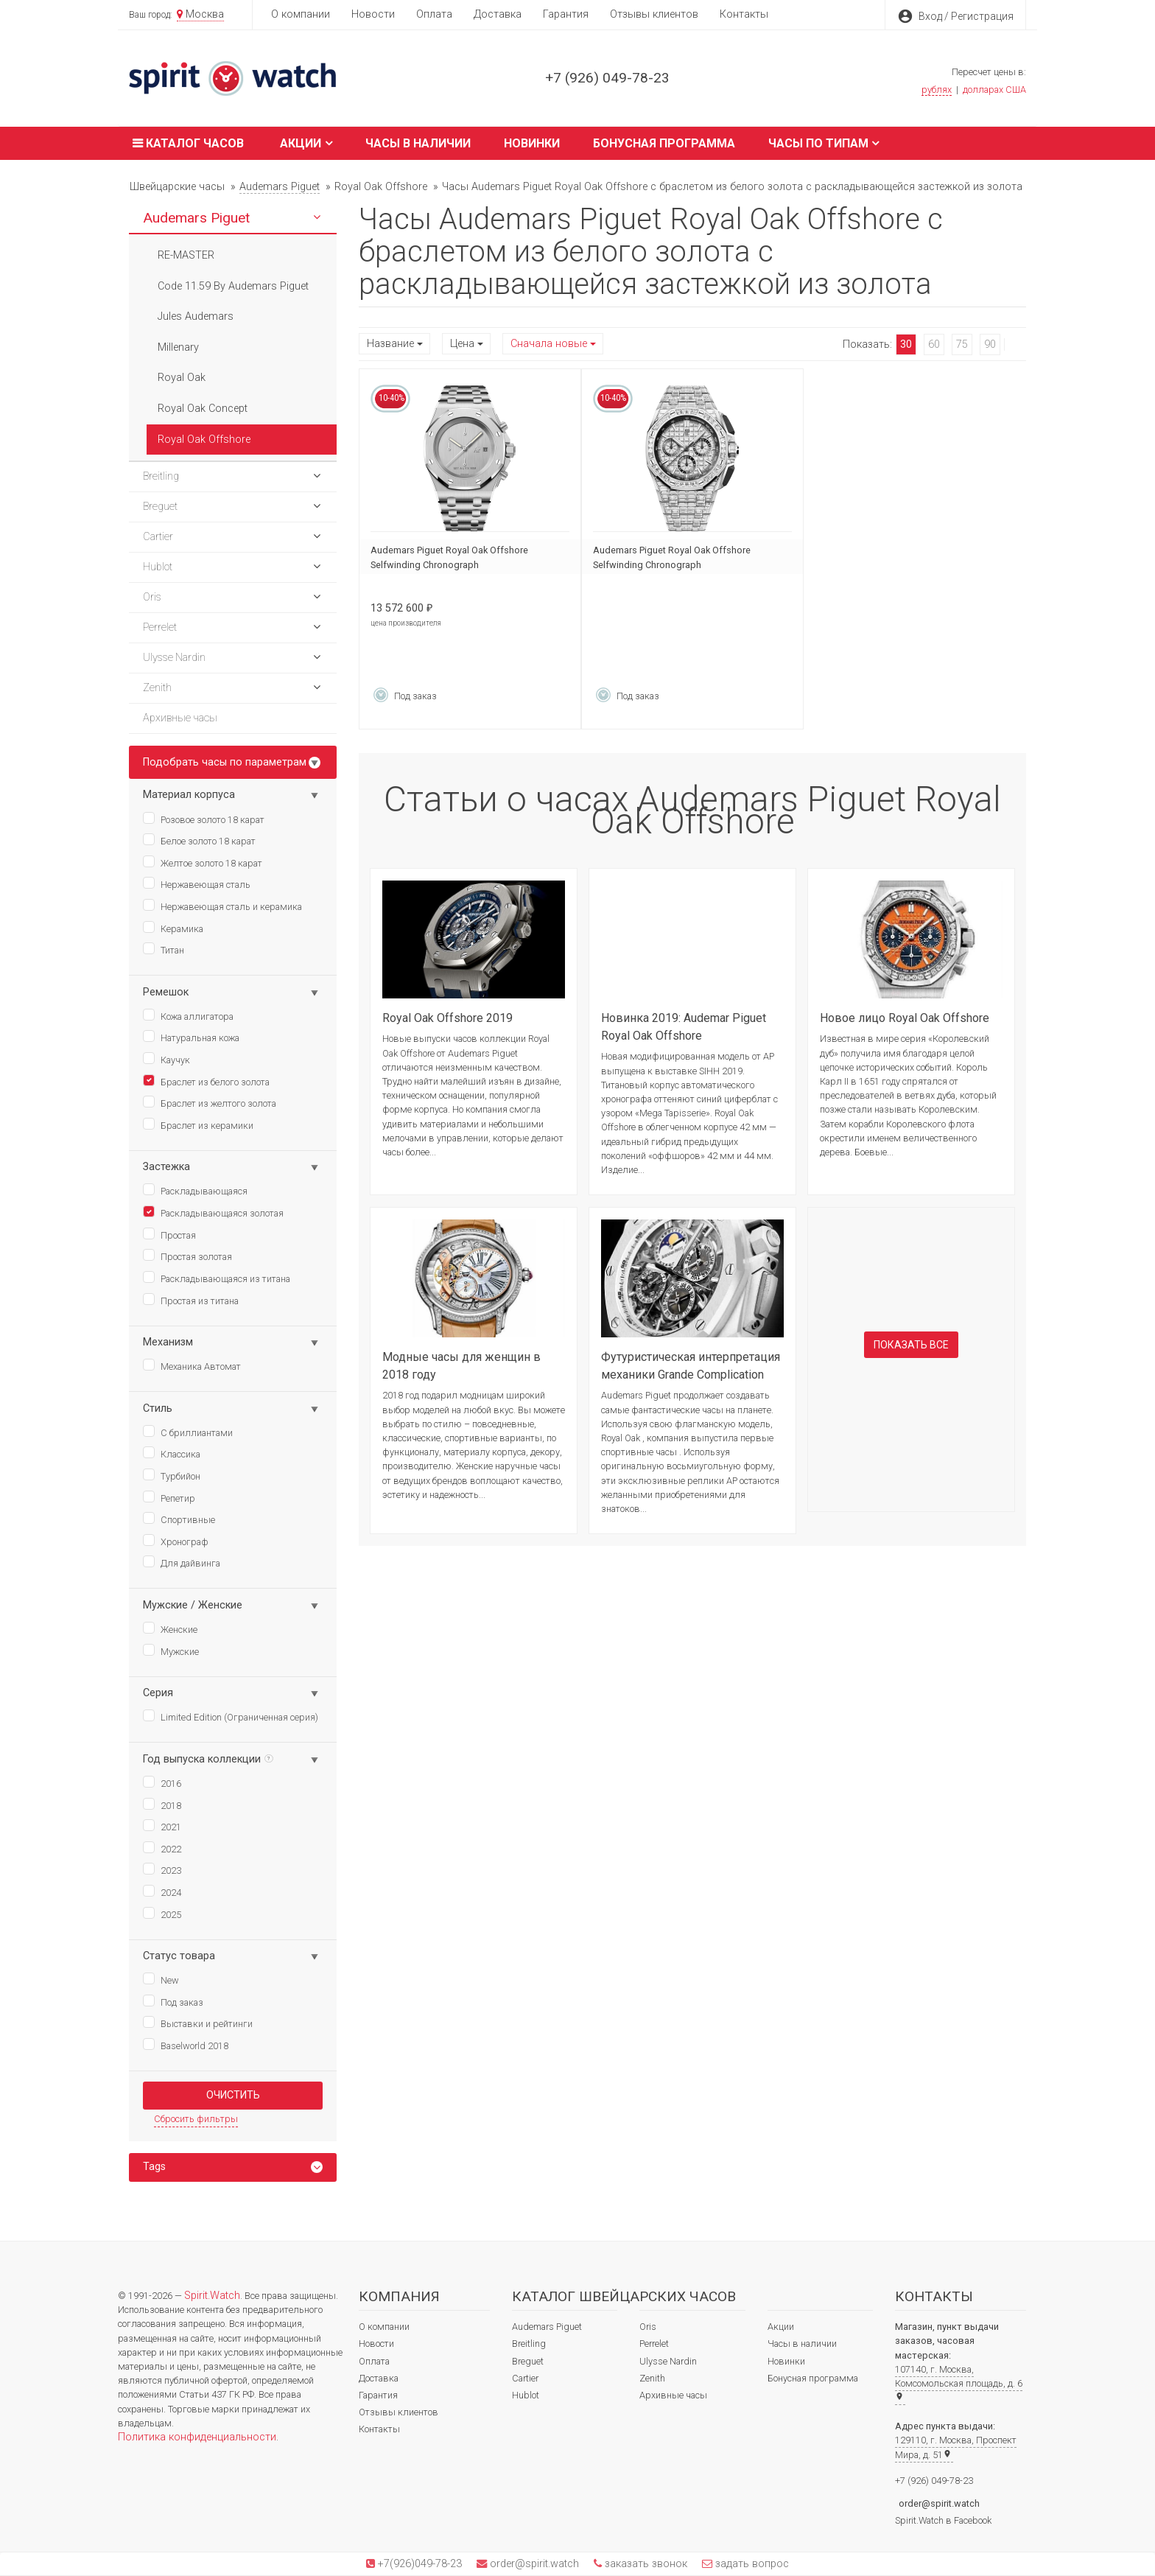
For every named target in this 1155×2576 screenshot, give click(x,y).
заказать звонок (644, 2564)
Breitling (529, 2343)
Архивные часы (673, 2395)
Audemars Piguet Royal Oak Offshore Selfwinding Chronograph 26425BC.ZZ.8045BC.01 (672, 565)
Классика (171, 1453)
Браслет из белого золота (206, 1081)
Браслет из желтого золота (209, 1102)
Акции (306, 143)
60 (934, 344)
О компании (300, 14)
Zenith (652, 2378)
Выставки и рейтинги (198, 2022)
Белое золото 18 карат (199, 840)
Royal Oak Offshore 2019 (447, 1018)
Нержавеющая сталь (196, 883)
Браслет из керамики (198, 1124)
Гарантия (566, 14)
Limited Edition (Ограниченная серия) (230, 1716)
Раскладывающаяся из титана (216, 1277)
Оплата (434, 14)
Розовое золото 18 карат (203, 818)
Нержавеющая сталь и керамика (222, 905)
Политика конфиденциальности (197, 2437)
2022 (162, 1848)
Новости (373, 14)
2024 (162, 1891)
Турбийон (171, 1475)
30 (906, 344)
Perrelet (654, 2343)
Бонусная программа (664, 143)
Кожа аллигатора (188, 1015)
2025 (162, 1913)
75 (962, 344)
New (161, 1979)
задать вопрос (750, 2564)
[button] (317, 218)
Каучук (166, 1058)
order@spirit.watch (939, 2503)
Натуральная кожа (191, 1036)
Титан (163, 949)
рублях (936, 89)
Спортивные (179, 1518)
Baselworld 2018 (185, 2044)
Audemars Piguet (547, 2326)
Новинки (532, 143)
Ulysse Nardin (668, 2361)
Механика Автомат (192, 1365)
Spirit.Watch (212, 2295)
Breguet (528, 2361)
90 (990, 344)
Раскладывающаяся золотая (213, 1212)
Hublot (525, 2395)
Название (390, 343)
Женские (170, 1628)
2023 (162, 1869)
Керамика (173, 927)
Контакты (744, 14)
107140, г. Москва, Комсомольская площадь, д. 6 (958, 2382)
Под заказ (173, 2001)
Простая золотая (187, 1255)
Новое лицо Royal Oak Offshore (904, 1018)
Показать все (911, 1345)
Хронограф (175, 1540)
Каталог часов (186, 143)
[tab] (233, 2167)
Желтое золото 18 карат (202, 862)
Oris (647, 2326)
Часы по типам (824, 143)
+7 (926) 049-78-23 (607, 77)
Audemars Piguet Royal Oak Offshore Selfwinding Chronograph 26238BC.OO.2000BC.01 (449, 565)
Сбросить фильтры (196, 2118)
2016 (162, 1782)
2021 (162, 1826)
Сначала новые (548, 343)
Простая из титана (191, 1299)
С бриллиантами (188, 1431)
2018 (162, 1804)
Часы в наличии (418, 143)
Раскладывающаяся (195, 1190)
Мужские (171, 1650)
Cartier (525, 2378)
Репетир (169, 1497)
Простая (169, 1234)
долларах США (994, 89)
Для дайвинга (181, 1562)
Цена (462, 343)
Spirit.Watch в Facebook (943, 2520)
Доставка (498, 14)
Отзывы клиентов (654, 14)
